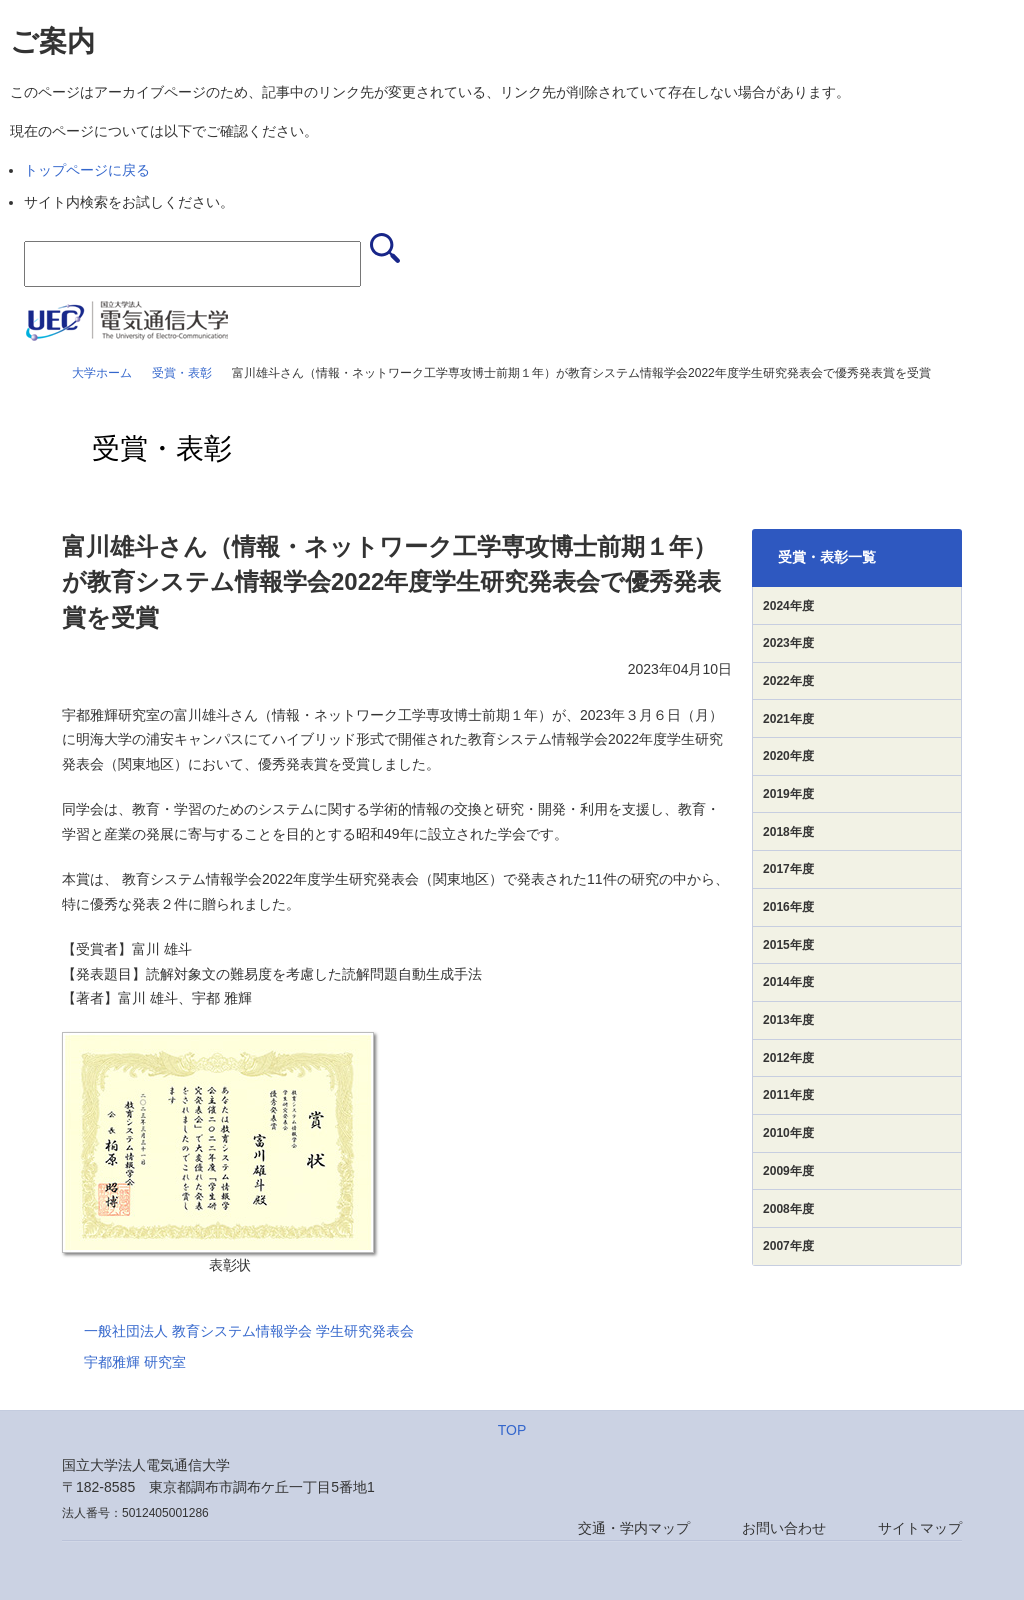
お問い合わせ (784, 1528)
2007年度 (788, 1246)
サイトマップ (920, 1528)
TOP (512, 1430)
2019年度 (788, 794)
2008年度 (788, 1209)
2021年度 (788, 719)
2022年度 (788, 681)
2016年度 (788, 907)
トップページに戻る (87, 170)
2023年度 (788, 643)
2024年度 (788, 606)
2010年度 (788, 1133)
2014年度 (788, 982)
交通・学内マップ (634, 1528)
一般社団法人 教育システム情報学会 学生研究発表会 (249, 1331)
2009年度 (788, 1171)
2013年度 (788, 1020)
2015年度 (788, 945)
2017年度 (788, 869)
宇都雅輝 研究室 (135, 1362)
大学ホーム (102, 373)
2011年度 (788, 1095)
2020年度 (788, 756)
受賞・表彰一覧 (827, 557)
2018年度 (788, 832)
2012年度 (788, 1058)
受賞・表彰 (182, 373)
